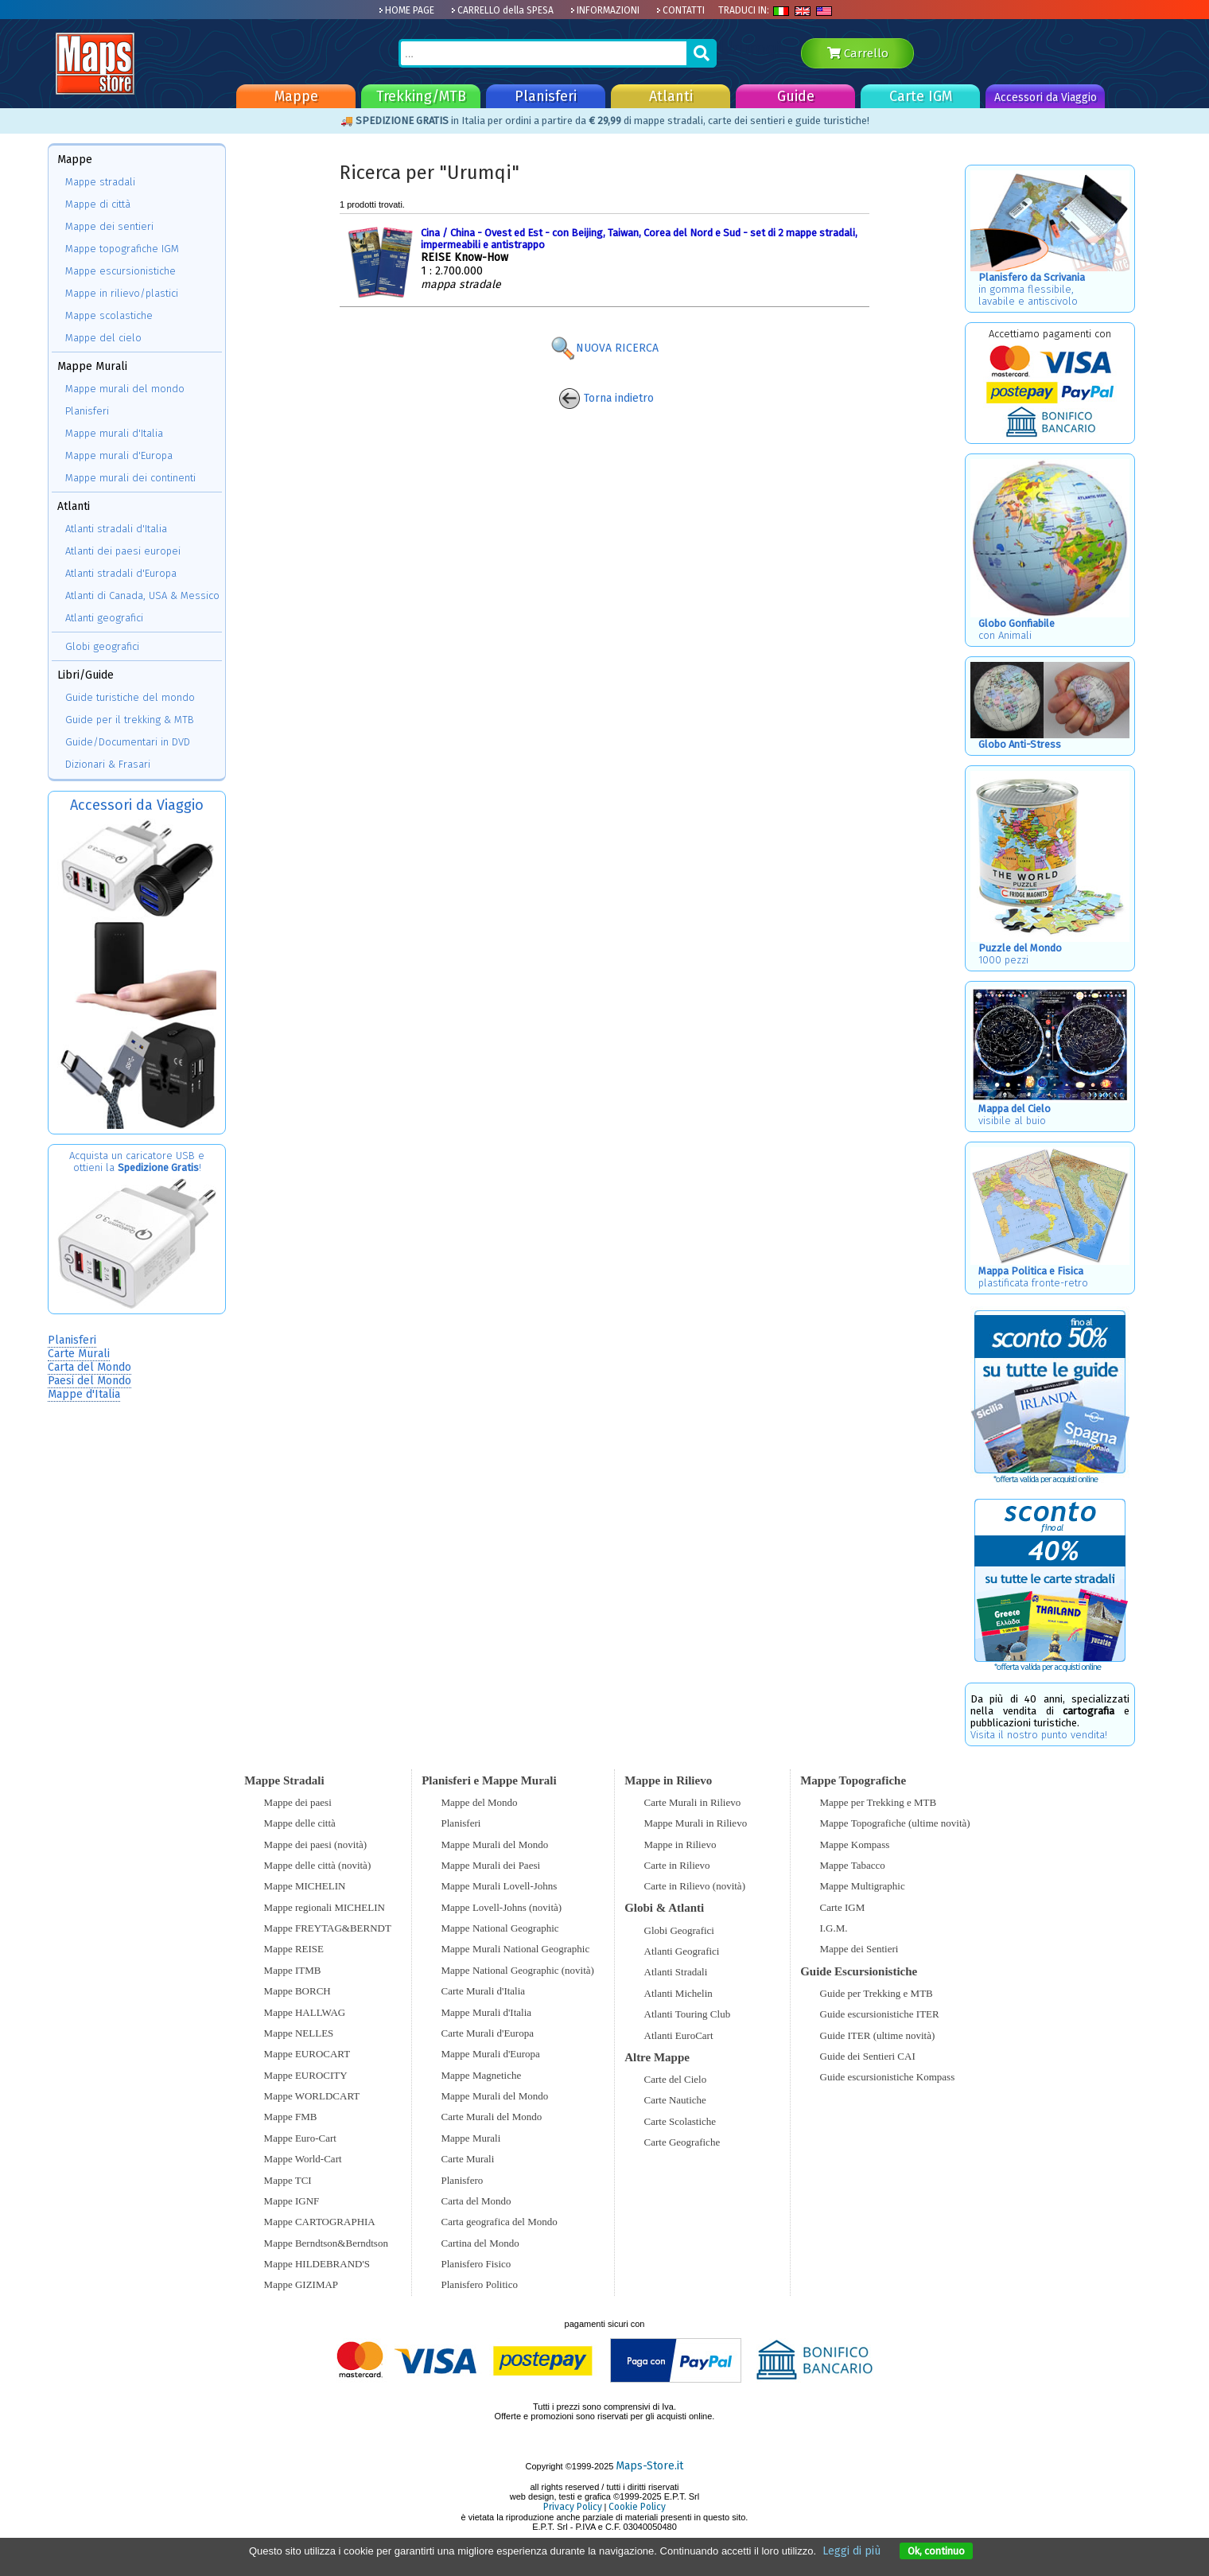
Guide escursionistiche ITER (879, 2014)
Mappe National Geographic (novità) (517, 1970)
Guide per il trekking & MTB (129, 720)
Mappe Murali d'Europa (490, 2054)
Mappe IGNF (292, 2201)
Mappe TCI (288, 2180)
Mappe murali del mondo (125, 389)
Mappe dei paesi (298, 1802)
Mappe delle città (300, 1823)
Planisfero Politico (479, 2284)
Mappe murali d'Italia (114, 433)
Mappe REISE (294, 1949)
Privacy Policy (572, 2506)
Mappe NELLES (299, 2033)
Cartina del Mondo (480, 2243)
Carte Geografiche (682, 2142)
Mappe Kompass (855, 1844)
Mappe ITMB (292, 1970)
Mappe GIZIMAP (301, 2284)
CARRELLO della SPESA (502, 10)
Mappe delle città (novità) (317, 1865)
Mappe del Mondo (479, 1802)
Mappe (296, 96)
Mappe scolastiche (109, 315)
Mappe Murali (471, 2138)
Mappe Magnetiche (481, 2075)
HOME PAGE (406, 10)
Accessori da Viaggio (1045, 97)
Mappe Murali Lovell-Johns (499, 1886)
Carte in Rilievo (677, 1865)
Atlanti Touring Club (687, 2014)
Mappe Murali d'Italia (486, 2012)
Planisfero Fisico (476, 2264)
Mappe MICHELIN (305, 1886)
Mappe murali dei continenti (130, 478)
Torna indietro (606, 398)
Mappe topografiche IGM (122, 249)
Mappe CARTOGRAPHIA (319, 2222)
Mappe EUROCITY (306, 2075)
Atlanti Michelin (678, 1993)
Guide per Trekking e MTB (876, 1993)
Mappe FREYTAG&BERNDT (327, 1928)
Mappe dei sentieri (109, 226)
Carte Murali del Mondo (491, 2117)
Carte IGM (920, 96)
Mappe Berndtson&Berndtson (326, 2243)
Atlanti (671, 96)
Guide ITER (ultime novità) (877, 2035)
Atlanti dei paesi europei (123, 551)
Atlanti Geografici (682, 1951)
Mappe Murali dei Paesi (491, 1865)
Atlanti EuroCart (678, 2035)
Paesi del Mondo (89, 1380)
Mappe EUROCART (307, 2054)
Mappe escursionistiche (120, 271)
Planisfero (462, 2180)
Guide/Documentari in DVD (127, 742)
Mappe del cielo (103, 338)
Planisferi (546, 96)
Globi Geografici (679, 1930)
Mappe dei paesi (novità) (315, 1844)
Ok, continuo (936, 2551)
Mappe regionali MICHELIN (324, 1907)
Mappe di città (97, 204)
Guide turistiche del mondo (130, 697)
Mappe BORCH (297, 1991)
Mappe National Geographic (500, 1928)
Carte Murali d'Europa (487, 2033)
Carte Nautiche (675, 2100)
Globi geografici (102, 646)
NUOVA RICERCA (604, 348)
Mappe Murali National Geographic (515, 1949)
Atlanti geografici (104, 618)
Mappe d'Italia (84, 1394)
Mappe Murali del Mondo (495, 1844)
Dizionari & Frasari (107, 764)
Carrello (857, 53)
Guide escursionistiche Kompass (887, 2077)
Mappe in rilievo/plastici (121, 293)
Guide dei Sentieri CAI (867, 2056)
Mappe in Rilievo (680, 1844)
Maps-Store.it (649, 2466)
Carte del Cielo (675, 2079)
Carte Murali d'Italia (483, 1991)
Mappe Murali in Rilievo (696, 1823)
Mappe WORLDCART (312, 2096)
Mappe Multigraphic (862, 1886)
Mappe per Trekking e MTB (878, 1802)
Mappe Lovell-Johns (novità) (501, 1907)
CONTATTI (680, 10)
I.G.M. (834, 1928)
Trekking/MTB (421, 96)
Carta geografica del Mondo (499, 2222)
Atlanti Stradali (676, 1972)
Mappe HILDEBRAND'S (317, 2264)
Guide (795, 96)
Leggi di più (851, 2551)
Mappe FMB (290, 2117)
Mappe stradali (100, 182)
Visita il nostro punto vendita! (1038, 1735)
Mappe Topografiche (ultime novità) (895, 1823)
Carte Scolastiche (680, 2121)
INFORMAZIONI (604, 10)
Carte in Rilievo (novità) (694, 1886)
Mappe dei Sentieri (859, 1949)
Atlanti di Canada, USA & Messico (142, 595)
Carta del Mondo (89, 1367)
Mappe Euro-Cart (300, 2138)
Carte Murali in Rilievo (692, 1802)
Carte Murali (79, 1353)
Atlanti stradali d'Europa (121, 573)
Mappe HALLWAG (305, 2012)
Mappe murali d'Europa (119, 455)
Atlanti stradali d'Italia (116, 529)
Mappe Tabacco (852, 1865)
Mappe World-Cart (303, 2159)
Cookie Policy (637, 2506)
